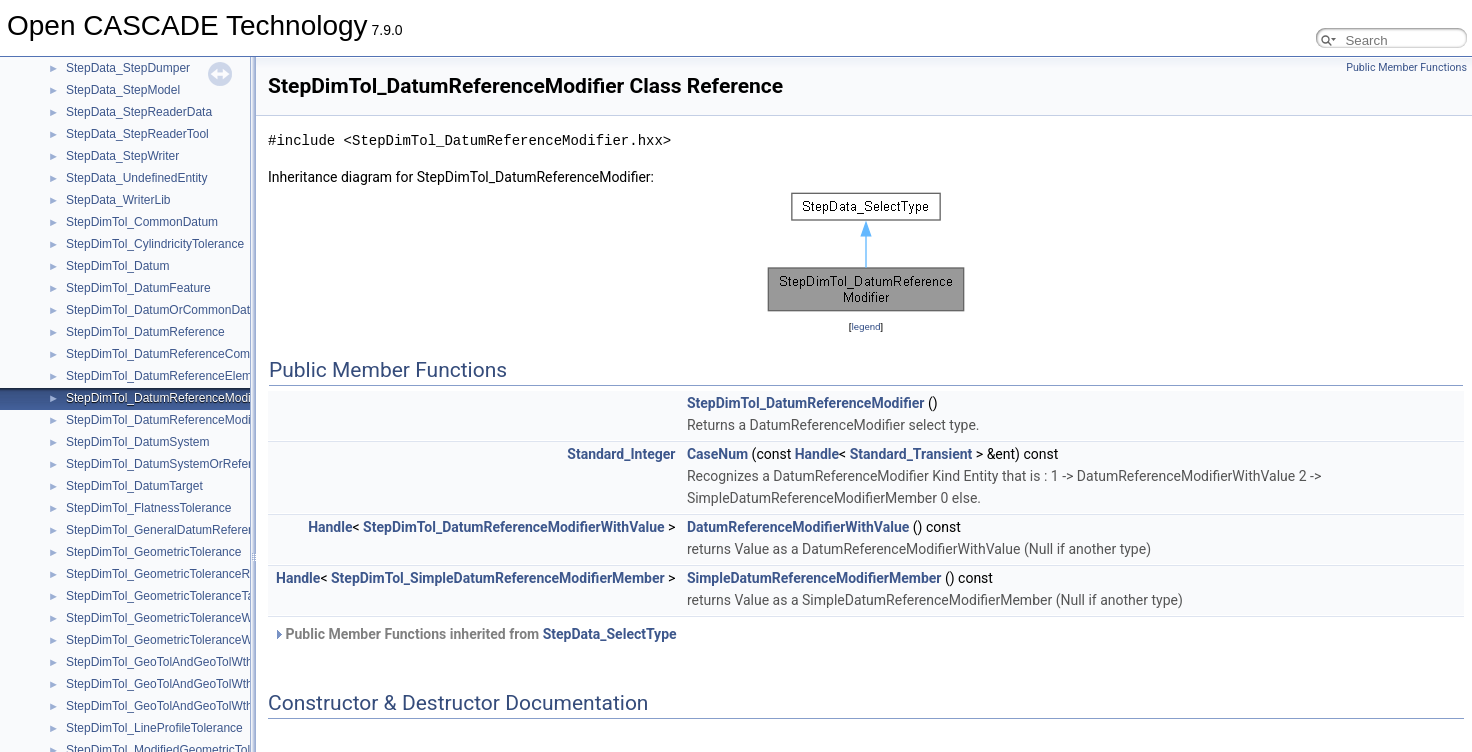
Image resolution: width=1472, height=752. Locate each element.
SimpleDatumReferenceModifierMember (814, 578)
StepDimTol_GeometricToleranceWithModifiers (190, 640)
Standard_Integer (621, 454)
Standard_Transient (911, 454)
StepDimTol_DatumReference (145, 332)
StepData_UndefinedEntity (136, 178)
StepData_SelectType (610, 634)
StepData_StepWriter (122, 156)
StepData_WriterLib (118, 200)
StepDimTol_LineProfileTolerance (154, 728)
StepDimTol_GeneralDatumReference (166, 530)
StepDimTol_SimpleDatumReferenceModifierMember (498, 578)
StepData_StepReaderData (139, 112)
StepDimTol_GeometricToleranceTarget (170, 596)
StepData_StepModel (123, 90)
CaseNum (717, 454)
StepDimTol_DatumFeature (138, 288)
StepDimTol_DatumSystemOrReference (172, 464)
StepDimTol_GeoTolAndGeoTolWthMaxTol (178, 684)
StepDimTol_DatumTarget (134, 486)
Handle (817, 454)
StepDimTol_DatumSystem (137, 442)
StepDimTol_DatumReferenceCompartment (181, 354)
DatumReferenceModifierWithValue (798, 527)
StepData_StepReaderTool (137, 134)
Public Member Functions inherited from (475, 634)
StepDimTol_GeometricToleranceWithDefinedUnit (197, 618)
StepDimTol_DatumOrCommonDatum (166, 310)
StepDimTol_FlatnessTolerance (148, 508)
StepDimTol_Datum (117, 266)
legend (865, 326)
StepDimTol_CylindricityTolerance (155, 244)
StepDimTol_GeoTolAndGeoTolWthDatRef (178, 662)
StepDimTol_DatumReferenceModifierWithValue (193, 420)
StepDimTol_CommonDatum (142, 222)
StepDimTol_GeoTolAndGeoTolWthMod (171, 706)
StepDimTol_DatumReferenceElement (167, 376)
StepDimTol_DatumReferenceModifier (166, 398)
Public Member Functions (1406, 67)
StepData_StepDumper (128, 68)
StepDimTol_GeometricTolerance (153, 552)
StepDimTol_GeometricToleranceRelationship (186, 574)
